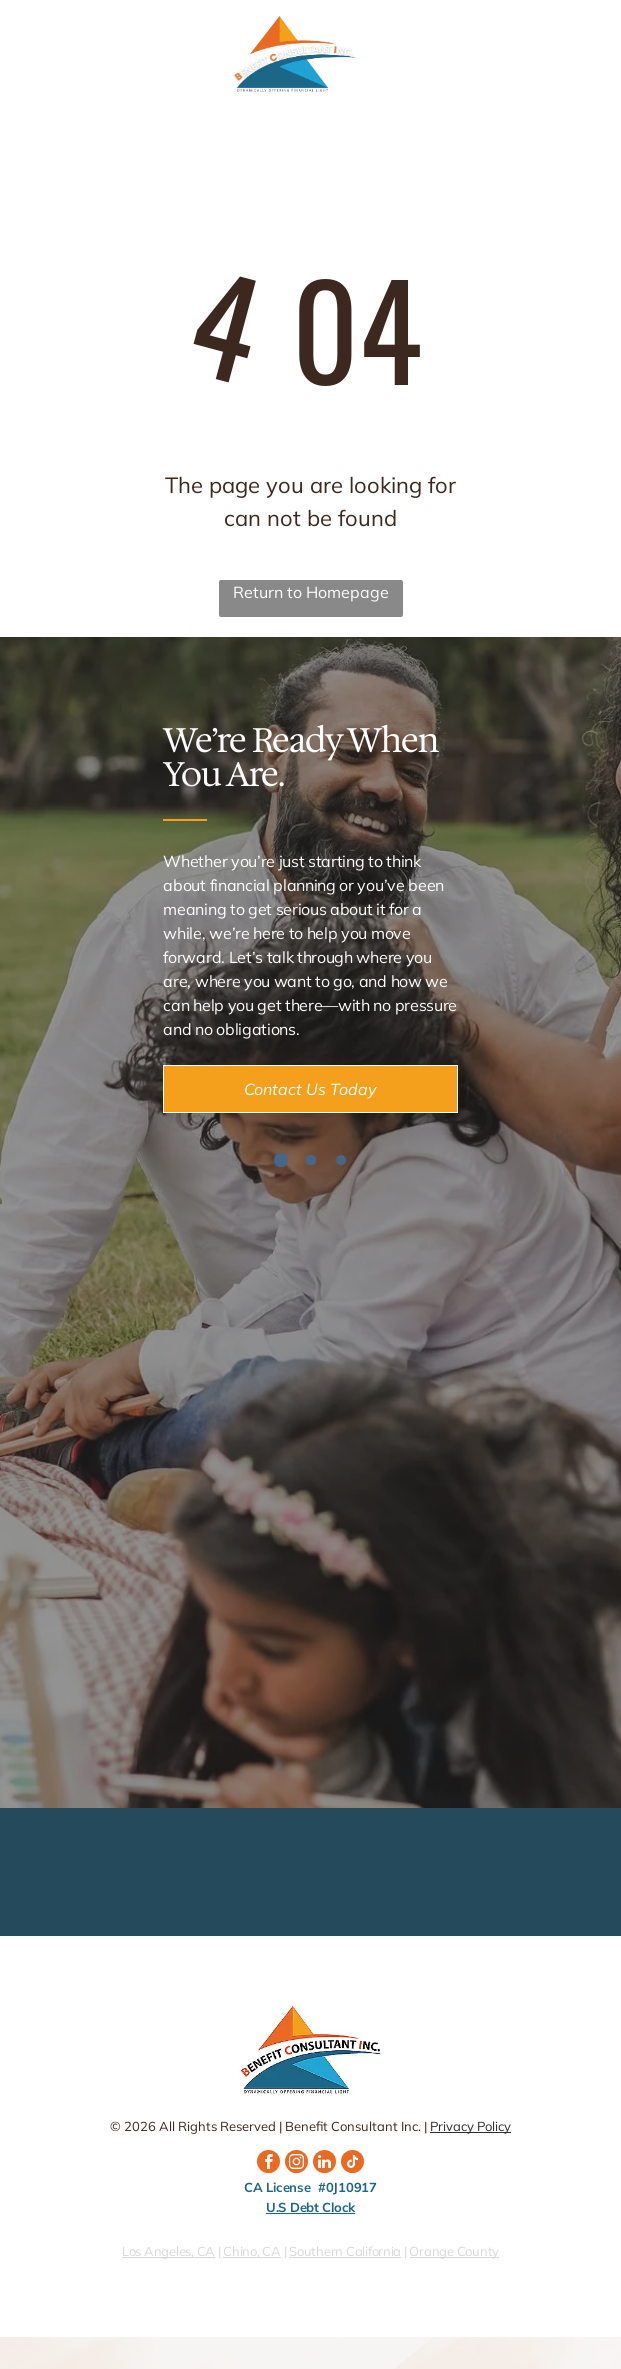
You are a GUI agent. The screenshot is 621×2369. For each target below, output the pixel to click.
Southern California (345, 2251)
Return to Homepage (311, 592)
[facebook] (268, 2164)
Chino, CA (252, 2251)
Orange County (454, 2251)
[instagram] (296, 2164)
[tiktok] (352, 2164)
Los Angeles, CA (168, 2251)
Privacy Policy (470, 2126)
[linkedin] (324, 2164)
